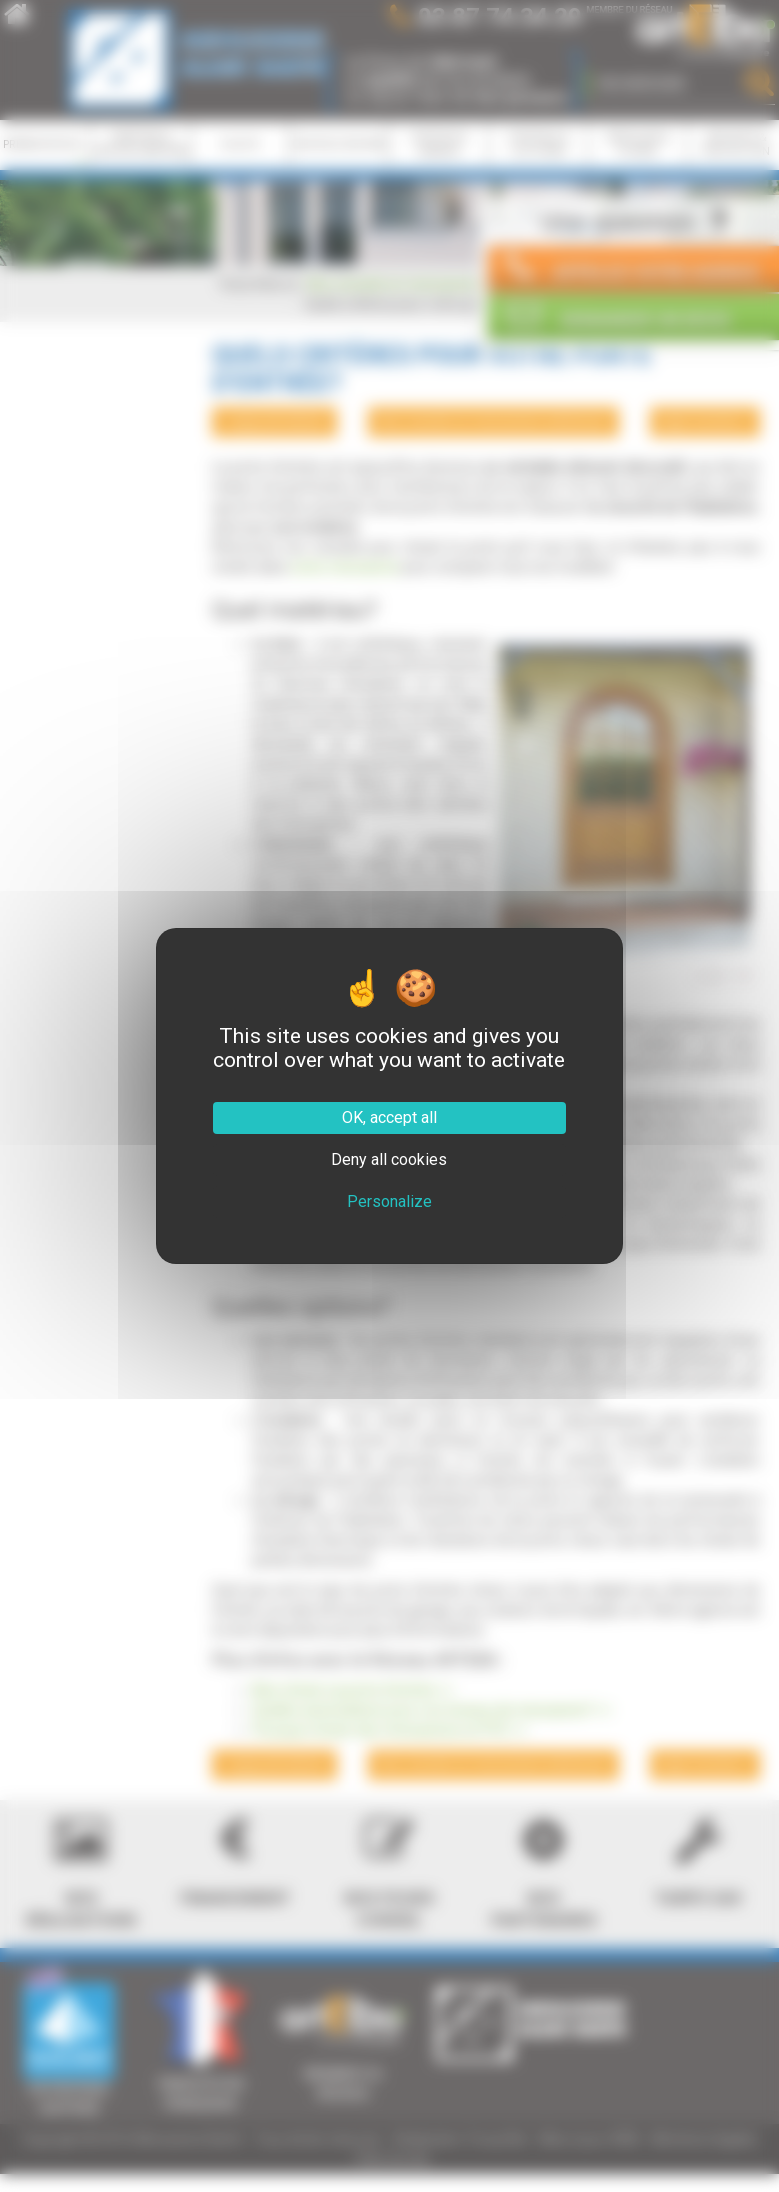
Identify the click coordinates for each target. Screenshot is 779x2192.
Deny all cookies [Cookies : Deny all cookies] (389, 1159)
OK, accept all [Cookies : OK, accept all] (389, 1117)
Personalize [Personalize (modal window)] (389, 1201)
